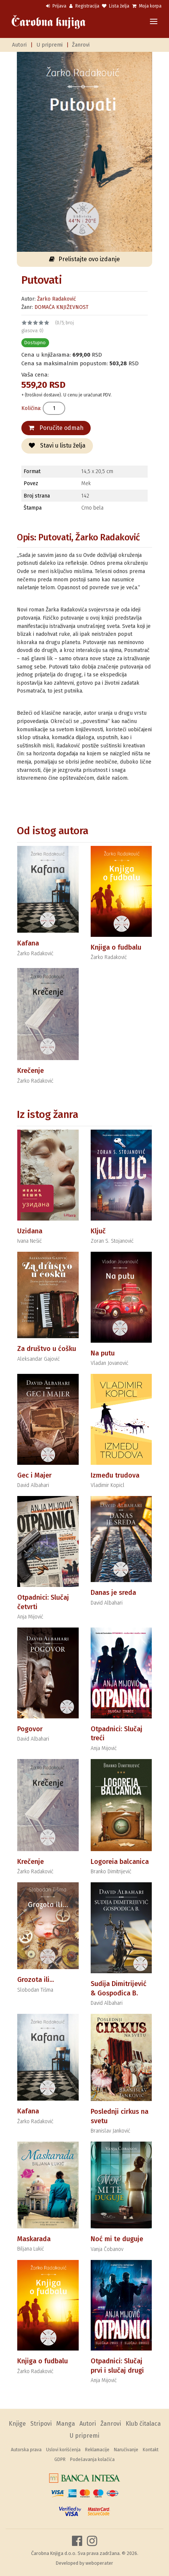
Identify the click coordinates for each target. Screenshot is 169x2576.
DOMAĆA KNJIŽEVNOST (61, 307)
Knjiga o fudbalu (116, 947)
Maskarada (34, 2239)
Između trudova (115, 1475)
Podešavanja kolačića (92, 2459)
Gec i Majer (34, 1475)
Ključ (98, 1231)
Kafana (28, 943)
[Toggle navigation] (153, 22)
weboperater (99, 2563)
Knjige (17, 2423)
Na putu (103, 1353)
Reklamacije (97, 2449)
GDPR (60, 2459)
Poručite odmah (56, 427)
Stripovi (41, 2423)
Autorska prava (26, 2449)
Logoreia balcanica (120, 1862)
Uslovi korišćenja (63, 2449)
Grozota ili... (35, 1979)
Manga (65, 2423)
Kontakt (151, 2449)
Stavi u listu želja (57, 445)
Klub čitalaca (143, 2423)
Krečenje (30, 1070)
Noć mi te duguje (117, 2239)
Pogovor (30, 1729)
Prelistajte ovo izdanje (84, 259)
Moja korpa (147, 6)
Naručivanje (126, 2449)
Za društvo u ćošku (46, 1349)
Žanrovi (81, 45)
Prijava (56, 6)
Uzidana (29, 1231)
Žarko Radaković (56, 299)
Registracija (84, 6)
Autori (19, 45)
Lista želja (115, 6)
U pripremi (49, 45)
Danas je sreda (113, 1592)
